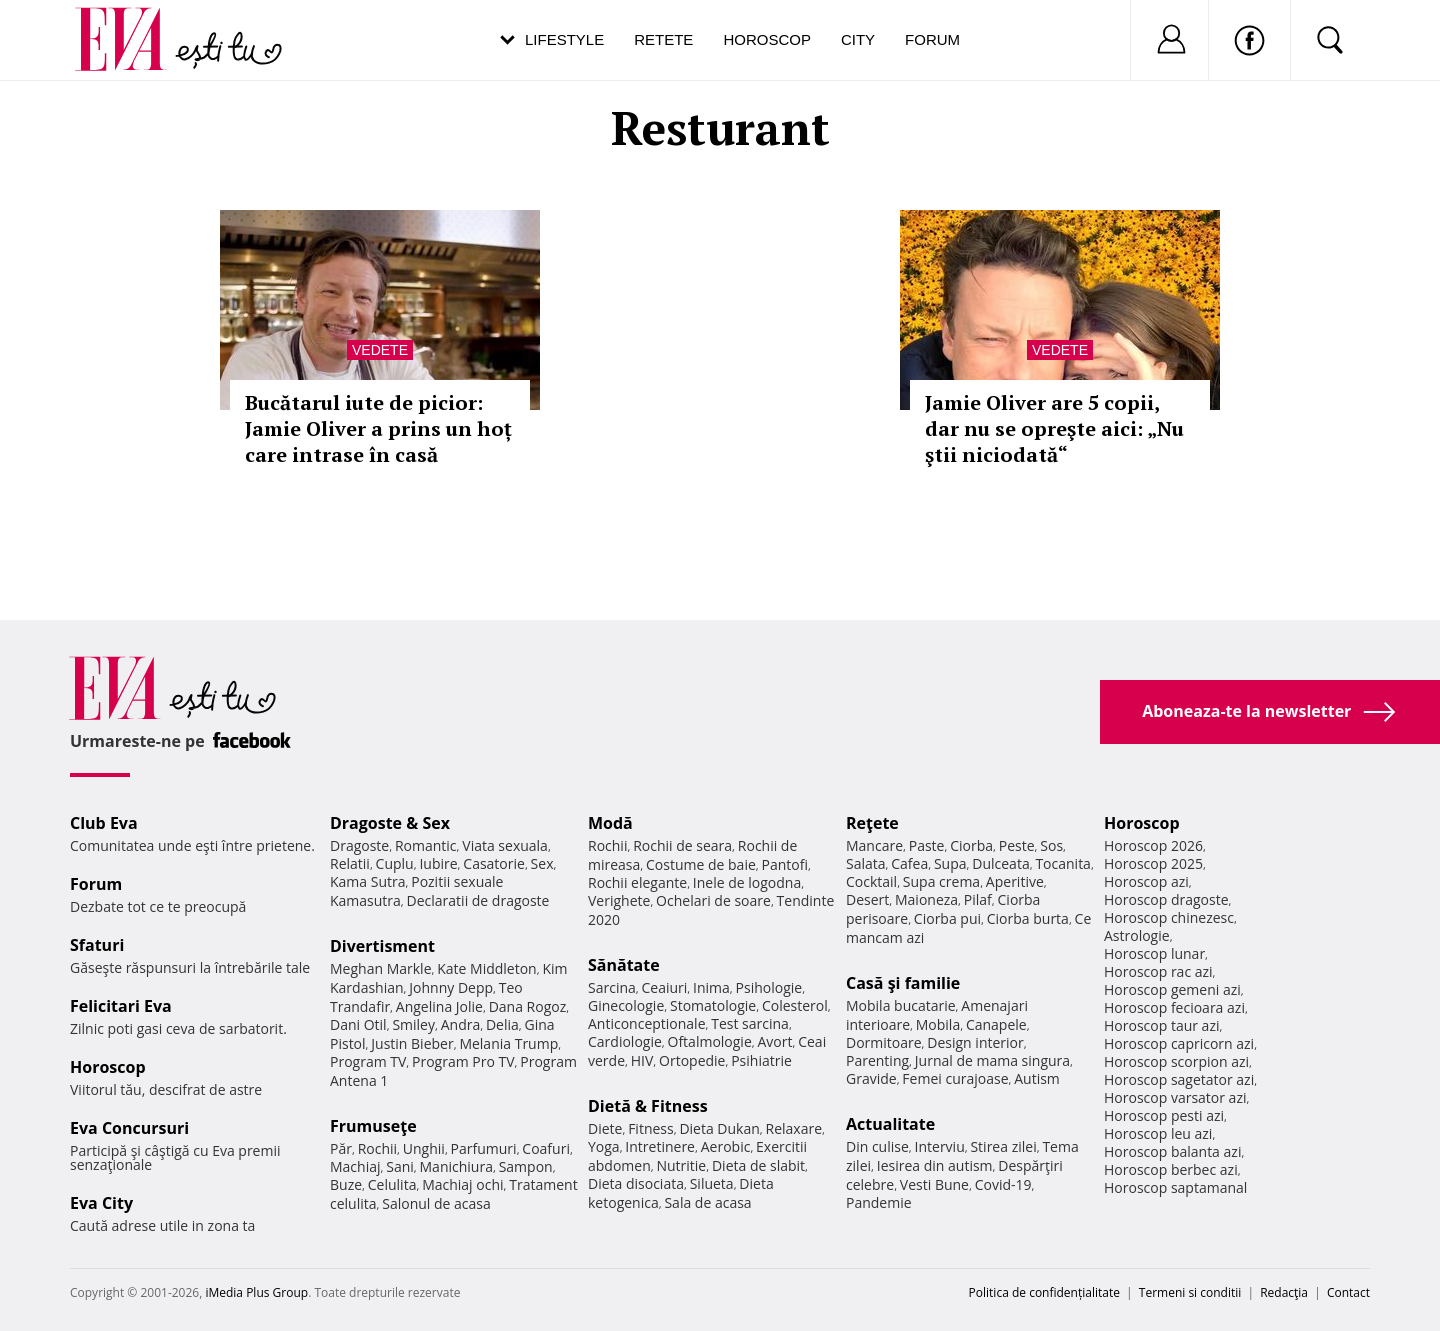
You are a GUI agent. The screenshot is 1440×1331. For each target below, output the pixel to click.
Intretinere (660, 1146)
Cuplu (395, 863)
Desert (867, 899)
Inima (711, 987)
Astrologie (1137, 935)
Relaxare (794, 1128)
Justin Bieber (412, 1043)
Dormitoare (884, 1042)
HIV (642, 1060)
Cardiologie (625, 1041)
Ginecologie (626, 1005)
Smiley (413, 1024)
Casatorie (494, 863)
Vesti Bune (934, 1184)
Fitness (651, 1128)
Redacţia (1284, 1292)
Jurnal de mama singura (992, 1060)
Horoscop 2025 (1153, 863)
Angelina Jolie (439, 1006)
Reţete (872, 823)
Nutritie (681, 1165)
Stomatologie (713, 1005)
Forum (932, 39)
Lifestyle (564, 39)
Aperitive (1015, 881)
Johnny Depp (451, 987)
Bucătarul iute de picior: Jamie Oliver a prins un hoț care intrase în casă (378, 428)
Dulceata (1000, 863)
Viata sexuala (505, 845)
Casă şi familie (903, 983)
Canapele (996, 1024)
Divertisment (382, 946)
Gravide (871, 1078)
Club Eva (104, 823)
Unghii (424, 1148)
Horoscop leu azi (1158, 1133)
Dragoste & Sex (390, 823)
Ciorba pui (947, 918)
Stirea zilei (1003, 1146)
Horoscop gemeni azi (1172, 989)
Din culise (877, 1146)
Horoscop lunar (1154, 953)
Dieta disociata (636, 1183)
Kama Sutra (367, 881)
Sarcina (612, 987)
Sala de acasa (707, 1202)
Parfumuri (484, 1148)
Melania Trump (508, 1043)
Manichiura (456, 1166)
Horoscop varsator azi (1175, 1097)
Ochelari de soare (713, 900)
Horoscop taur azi (1161, 1025)
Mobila (938, 1024)
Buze (346, 1184)
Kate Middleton (487, 968)
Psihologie (769, 987)
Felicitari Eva (121, 1006)
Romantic (426, 845)
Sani (400, 1166)
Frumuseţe (373, 1126)
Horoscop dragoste (1166, 899)
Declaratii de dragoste (478, 900)
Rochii (377, 1148)
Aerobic (726, 1146)
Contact (1348, 1292)
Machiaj (355, 1166)
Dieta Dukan (719, 1128)
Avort (774, 1041)
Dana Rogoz (528, 1006)
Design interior (975, 1042)
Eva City (101, 1203)
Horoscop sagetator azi (1179, 1079)
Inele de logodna (747, 882)
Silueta (712, 1183)
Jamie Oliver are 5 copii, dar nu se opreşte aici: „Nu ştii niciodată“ (1054, 428)
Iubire (438, 863)
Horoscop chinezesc (1169, 917)
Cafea (909, 863)
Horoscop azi (1146, 881)
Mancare (874, 845)
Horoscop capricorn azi (1179, 1043)
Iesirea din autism (935, 1165)
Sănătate (624, 965)
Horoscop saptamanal (1175, 1187)
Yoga (604, 1146)
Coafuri (546, 1148)
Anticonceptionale (647, 1023)
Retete (663, 39)
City (858, 39)
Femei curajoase (955, 1078)
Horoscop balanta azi (1172, 1151)
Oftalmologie (710, 1041)
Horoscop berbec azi (1171, 1169)
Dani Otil (358, 1024)
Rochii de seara (682, 845)
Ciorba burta (1028, 918)
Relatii (350, 863)
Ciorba (971, 845)
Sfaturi (97, 945)
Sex (542, 863)
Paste (927, 845)
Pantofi (785, 864)
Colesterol (795, 1005)
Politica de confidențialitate (1044, 1292)
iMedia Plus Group (256, 1292)
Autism (1037, 1078)
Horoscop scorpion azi (1176, 1061)
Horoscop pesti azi (1164, 1115)
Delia (502, 1024)
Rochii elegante (637, 882)
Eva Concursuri (129, 1128)
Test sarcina (750, 1023)
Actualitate (890, 1124)
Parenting (877, 1060)
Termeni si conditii (1190, 1292)
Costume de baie (701, 864)
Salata (866, 863)
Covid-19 (1003, 1184)
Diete (605, 1128)
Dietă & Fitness (648, 1106)
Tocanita (1063, 863)
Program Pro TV (463, 1061)
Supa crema (941, 881)
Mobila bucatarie (901, 1005)
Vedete (380, 350)
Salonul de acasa (436, 1203)
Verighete (619, 900)
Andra (461, 1024)
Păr (341, 1148)
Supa (950, 863)
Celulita (392, 1184)
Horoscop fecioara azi (1174, 1007)
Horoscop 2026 (1153, 845)
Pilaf (978, 899)
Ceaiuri (665, 987)
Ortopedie (692, 1060)
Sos (1051, 845)
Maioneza (926, 899)
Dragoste (359, 845)
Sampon (526, 1166)
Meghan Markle (381, 968)
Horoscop (767, 39)
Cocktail (871, 881)
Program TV (368, 1061)
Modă (610, 823)
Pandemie (879, 1202)
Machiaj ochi (462, 1184)
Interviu (940, 1146)
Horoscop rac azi (1158, 971)
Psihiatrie (761, 1060)
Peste (1017, 845)
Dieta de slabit (758, 1165)
